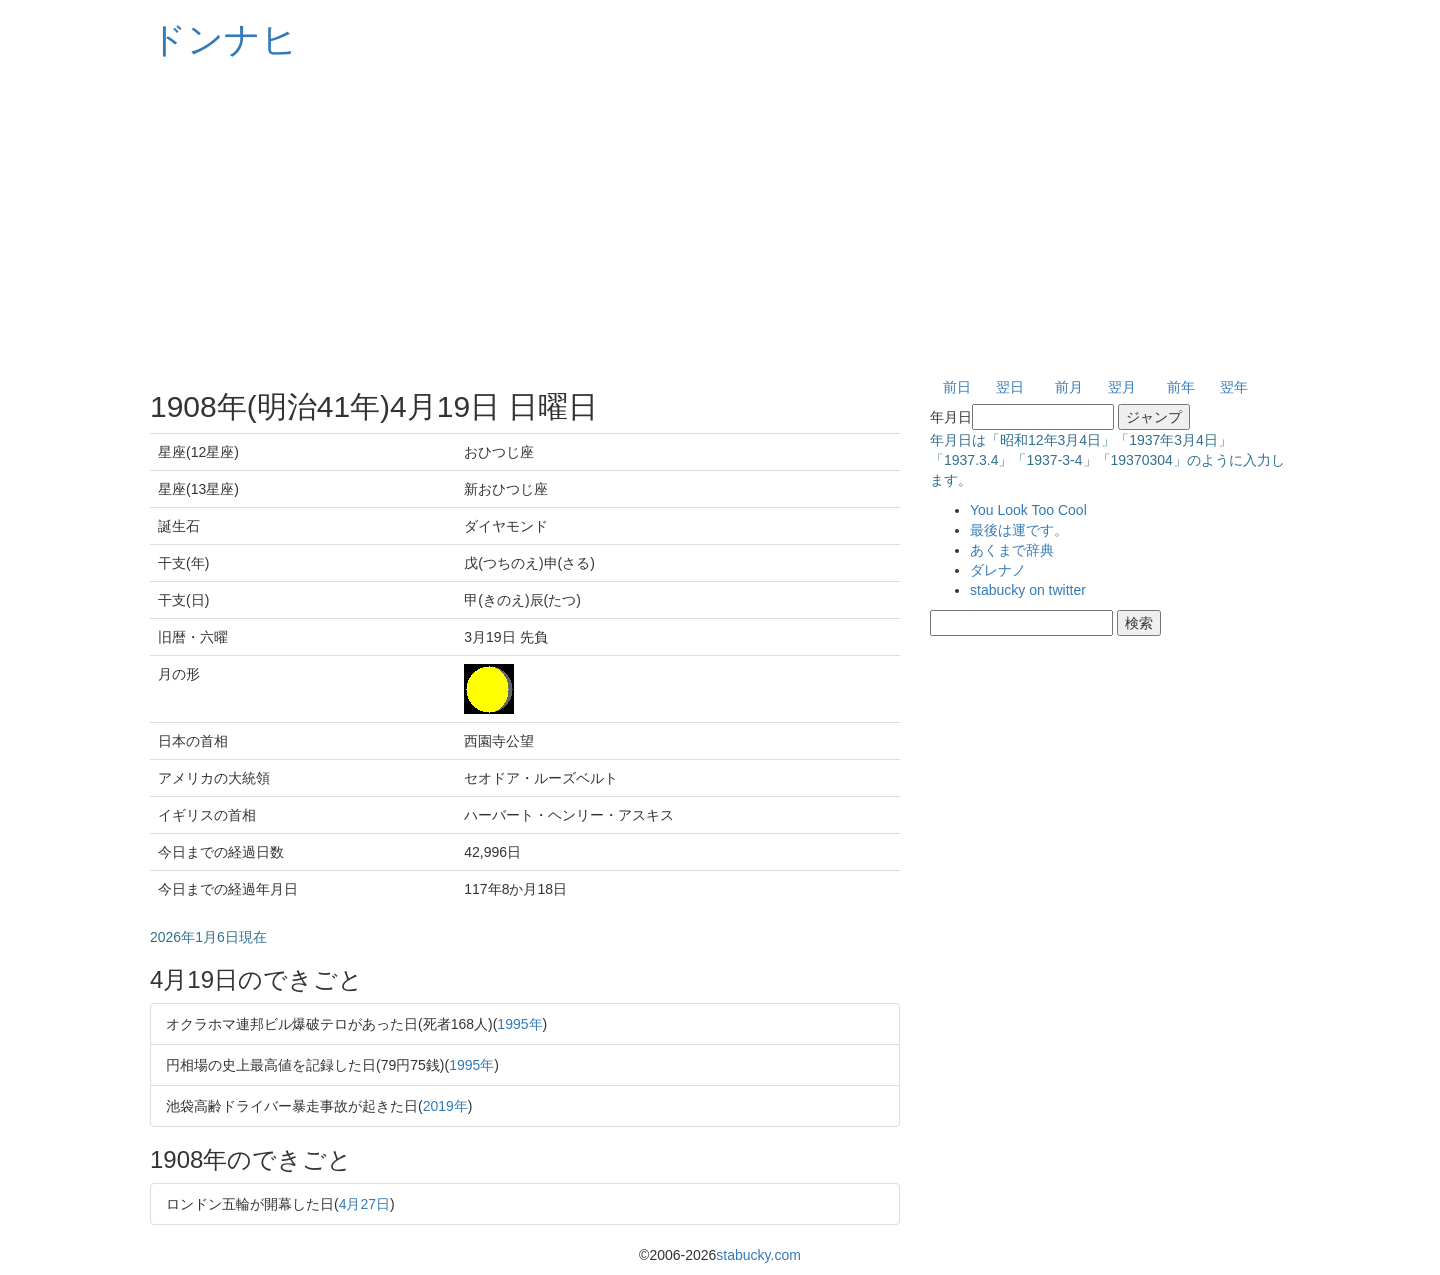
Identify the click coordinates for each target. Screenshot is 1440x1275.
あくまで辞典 (1012, 550)
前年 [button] (1181, 387)
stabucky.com (758, 1255)
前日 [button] (957, 387)
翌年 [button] (1234, 387)
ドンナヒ (224, 39)
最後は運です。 (1019, 530)
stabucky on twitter (1028, 590)
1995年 (519, 1024)
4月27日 (364, 1204)
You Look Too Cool (1028, 510)
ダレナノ (998, 570)
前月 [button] (1069, 387)
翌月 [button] (1122, 387)
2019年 (445, 1106)
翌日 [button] (1010, 387)
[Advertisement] (720, 220)
